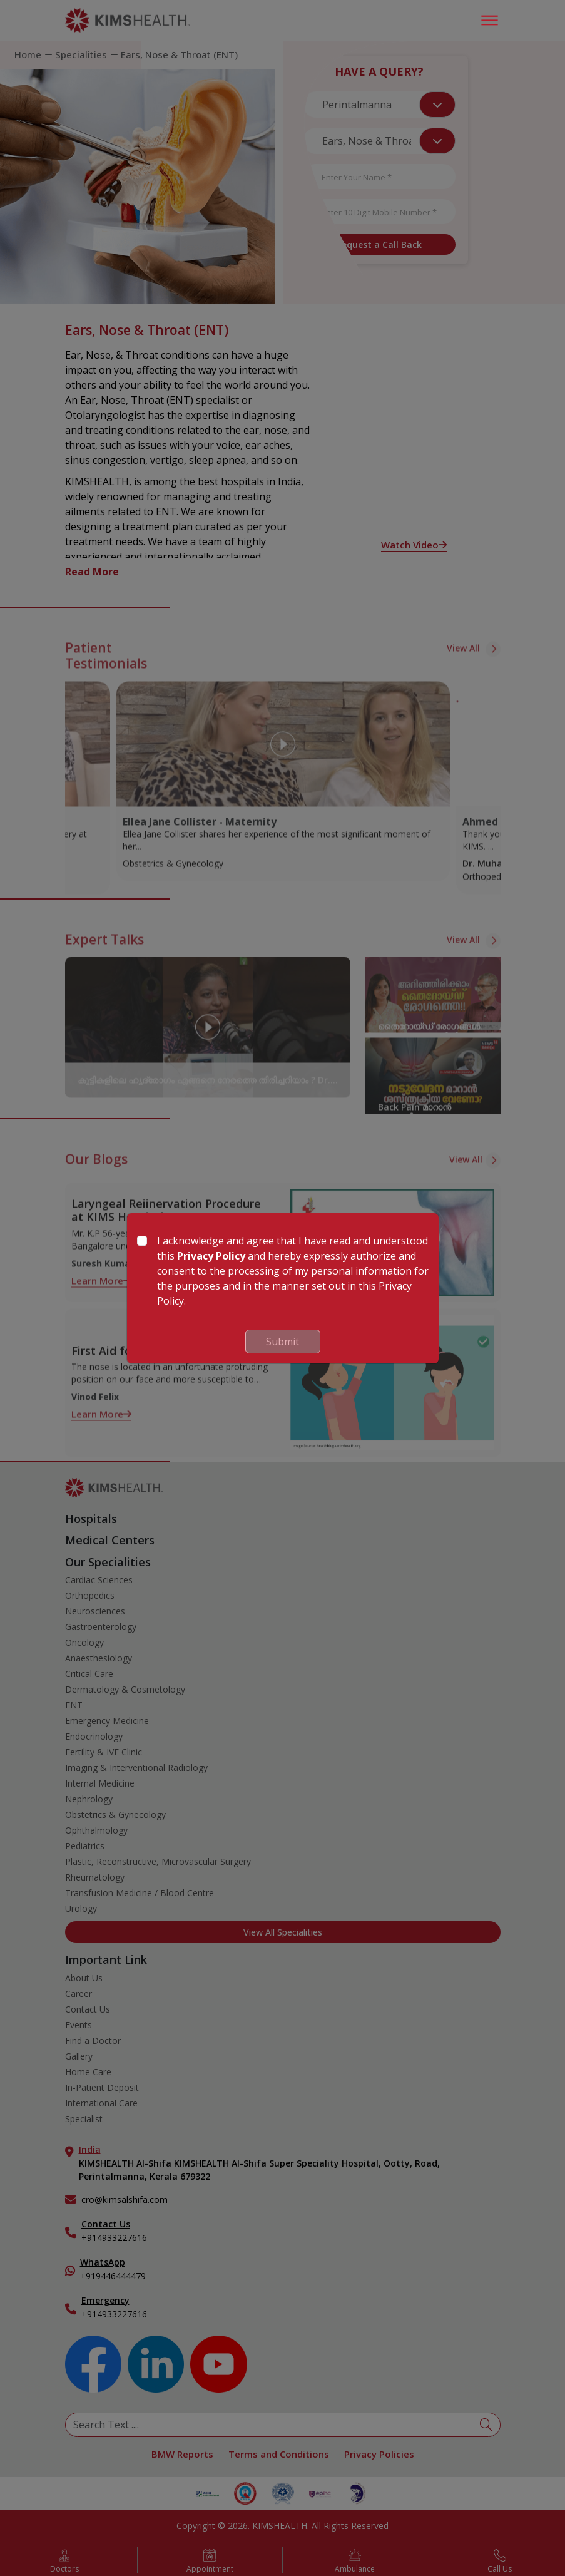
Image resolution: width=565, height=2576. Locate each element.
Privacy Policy (211, 1256)
